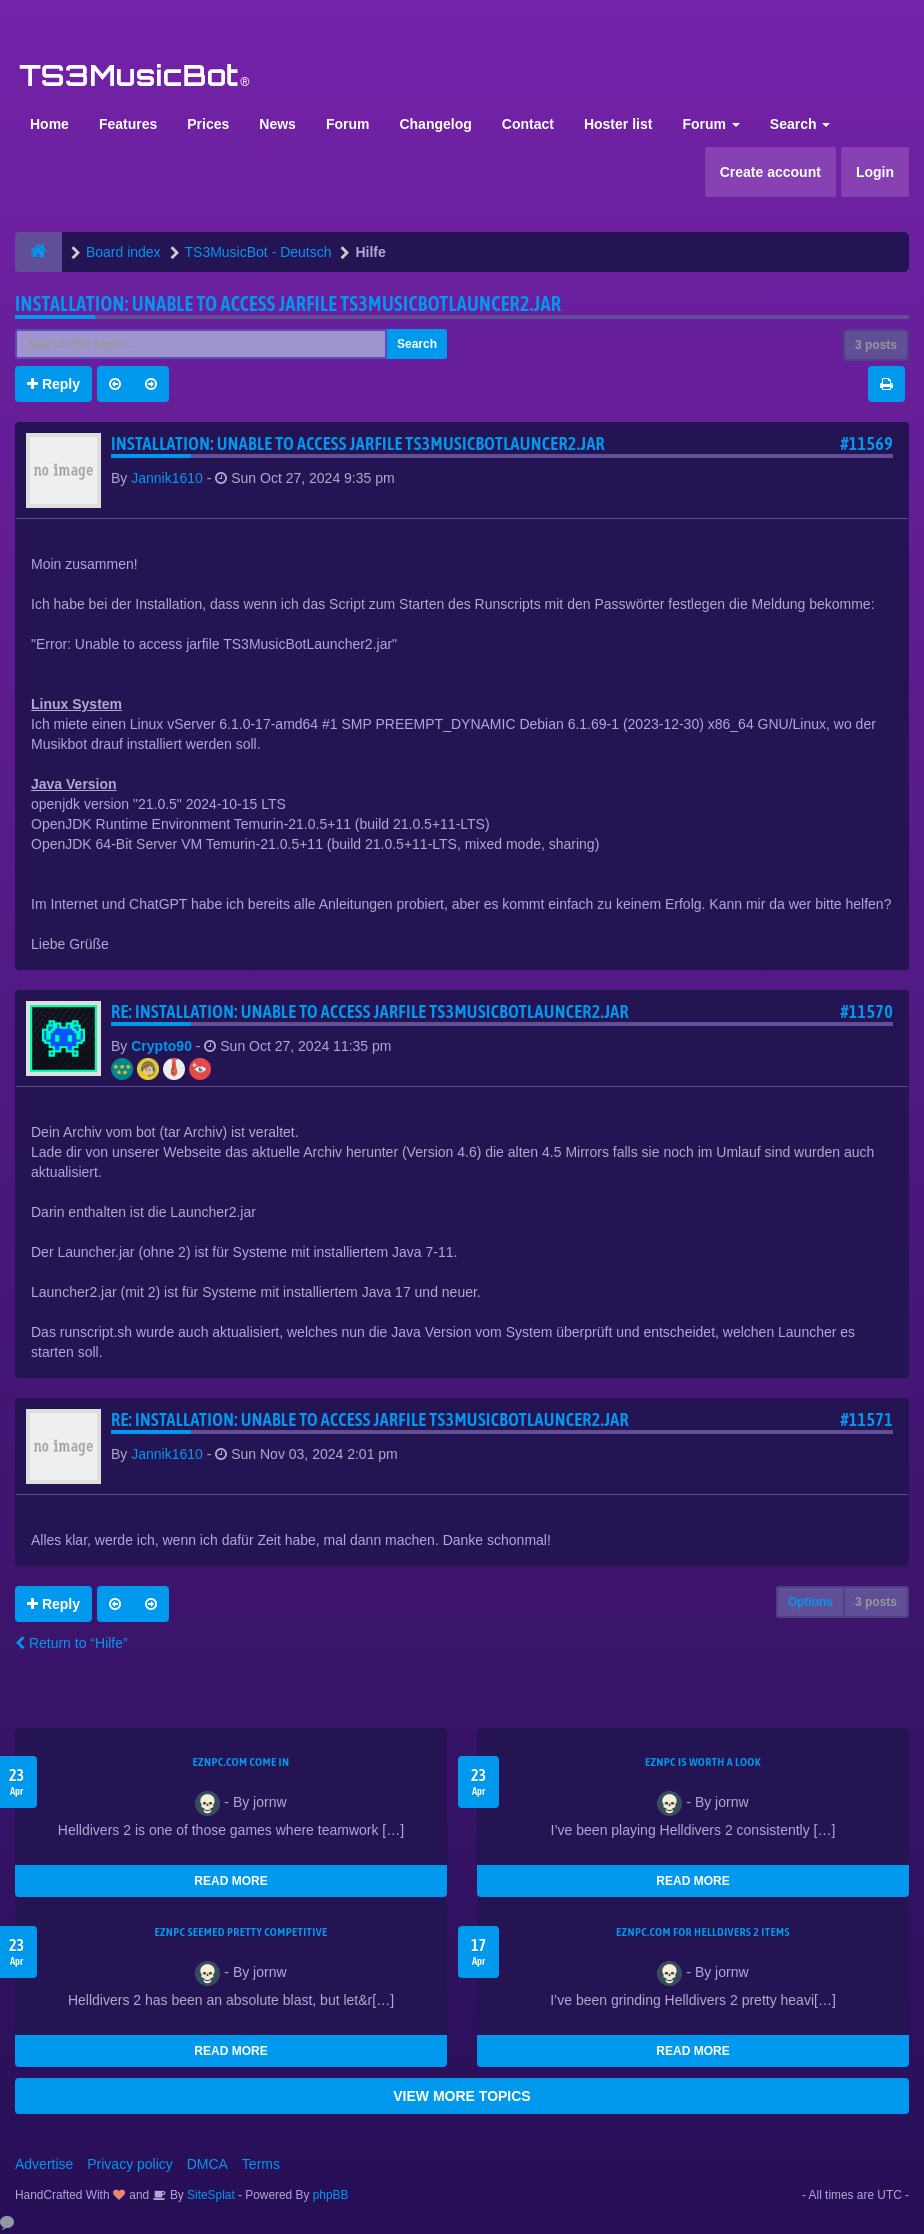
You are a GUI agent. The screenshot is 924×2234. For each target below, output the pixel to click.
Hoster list (618, 124)
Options (810, 1602)
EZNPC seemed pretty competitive (240, 1932)
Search (800, 124)
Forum (348, 124)
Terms (261, 2164)
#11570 (866, 1011)
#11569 (866, 443)
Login (875, 172)
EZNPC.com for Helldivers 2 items (703, 1932)
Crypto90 (161, 1046)
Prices (208, 124)
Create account (770, 172)
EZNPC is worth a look (703, 1762)
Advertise (44, 2164)
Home (49, 124)
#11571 (866, 1419)
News (277, 124)
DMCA (207, 2164)
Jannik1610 (167, 478)
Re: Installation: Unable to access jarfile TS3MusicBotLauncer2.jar (370, 1011)
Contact (528, 124)
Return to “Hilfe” (71, 1643)
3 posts (876, 345)
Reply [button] (53, 384)
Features (128, 124)
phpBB (331, 2195)
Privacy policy (130, 2164)
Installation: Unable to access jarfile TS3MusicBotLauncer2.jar (288, 303)
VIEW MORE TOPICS (461, 2096)
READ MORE (230, 1881)
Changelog (435, 124)
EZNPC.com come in (241, 1762)
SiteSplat (209, 2195)
